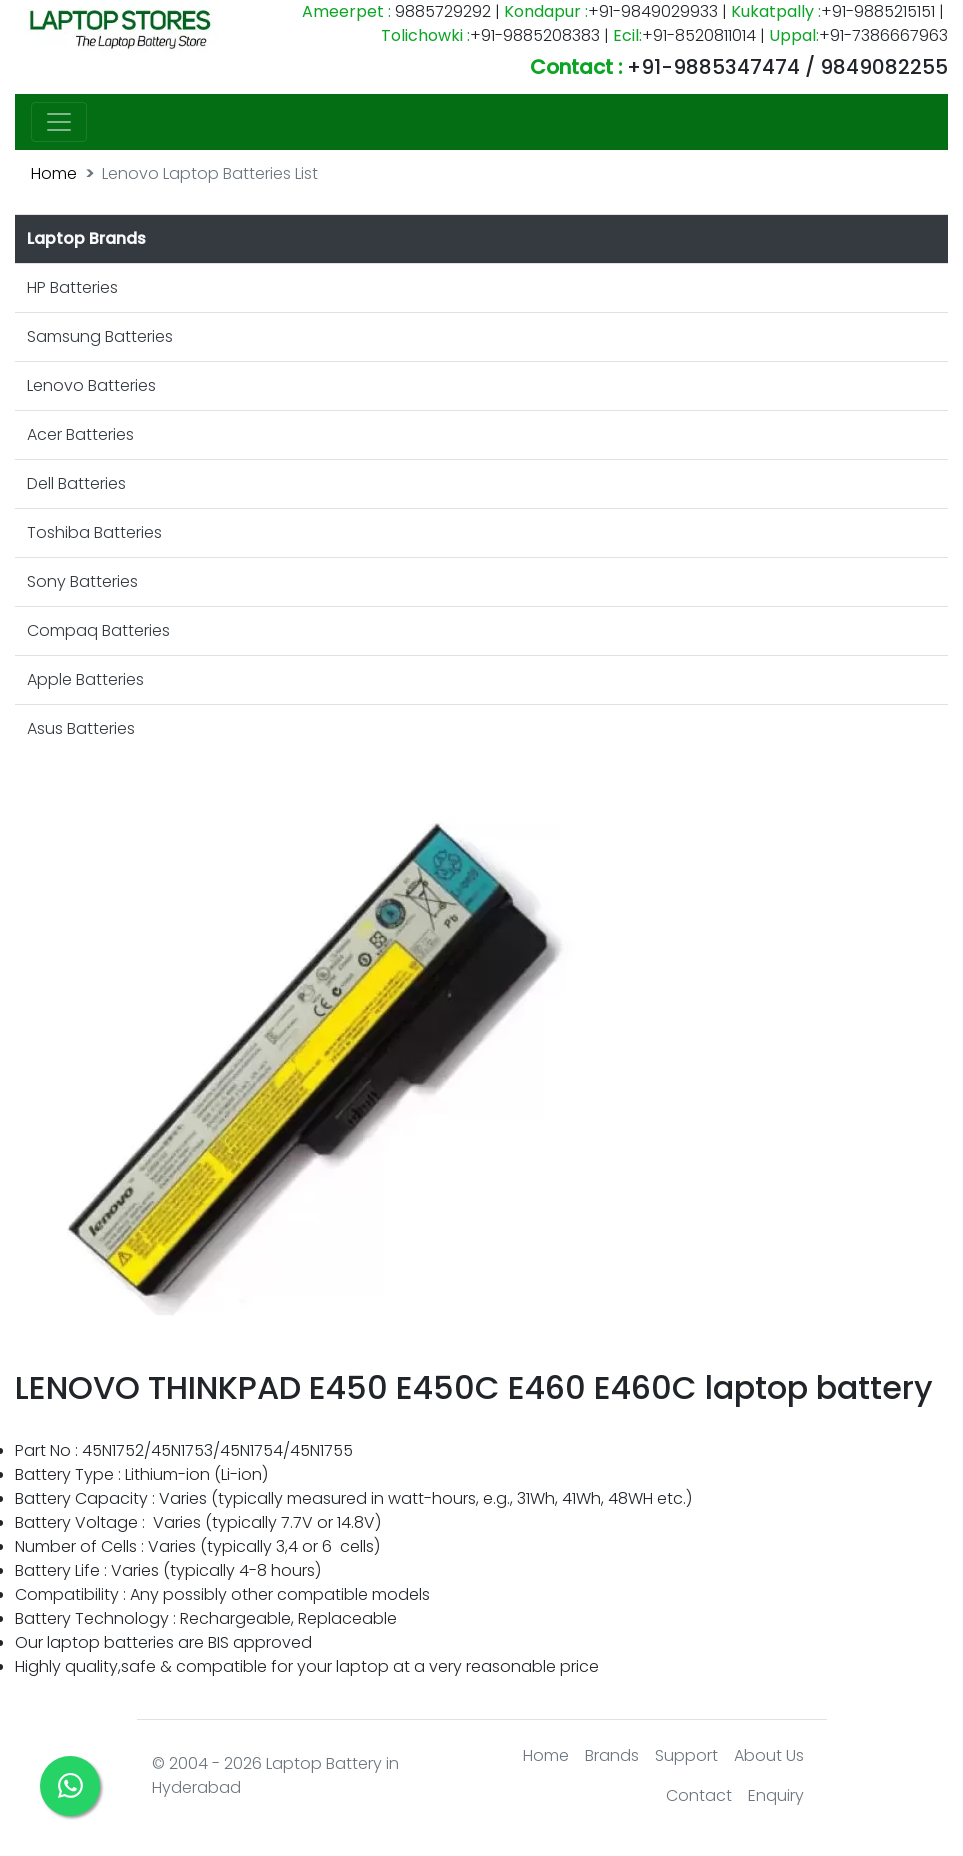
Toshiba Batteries (94, 532)
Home (54, 173)
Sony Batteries (82, 581)
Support (686, 1755)
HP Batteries (72, 287)
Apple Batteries (85, 679)
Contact (699, 1795)
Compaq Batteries (98, 630)
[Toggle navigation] (59, 122)
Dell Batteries (76, 483)
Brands (612, 1755)
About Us (769, 1755)
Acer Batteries (80, 434)
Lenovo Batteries (91, 385)
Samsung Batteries (100, 336)
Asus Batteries (81, 728)
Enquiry (776, 1795)
